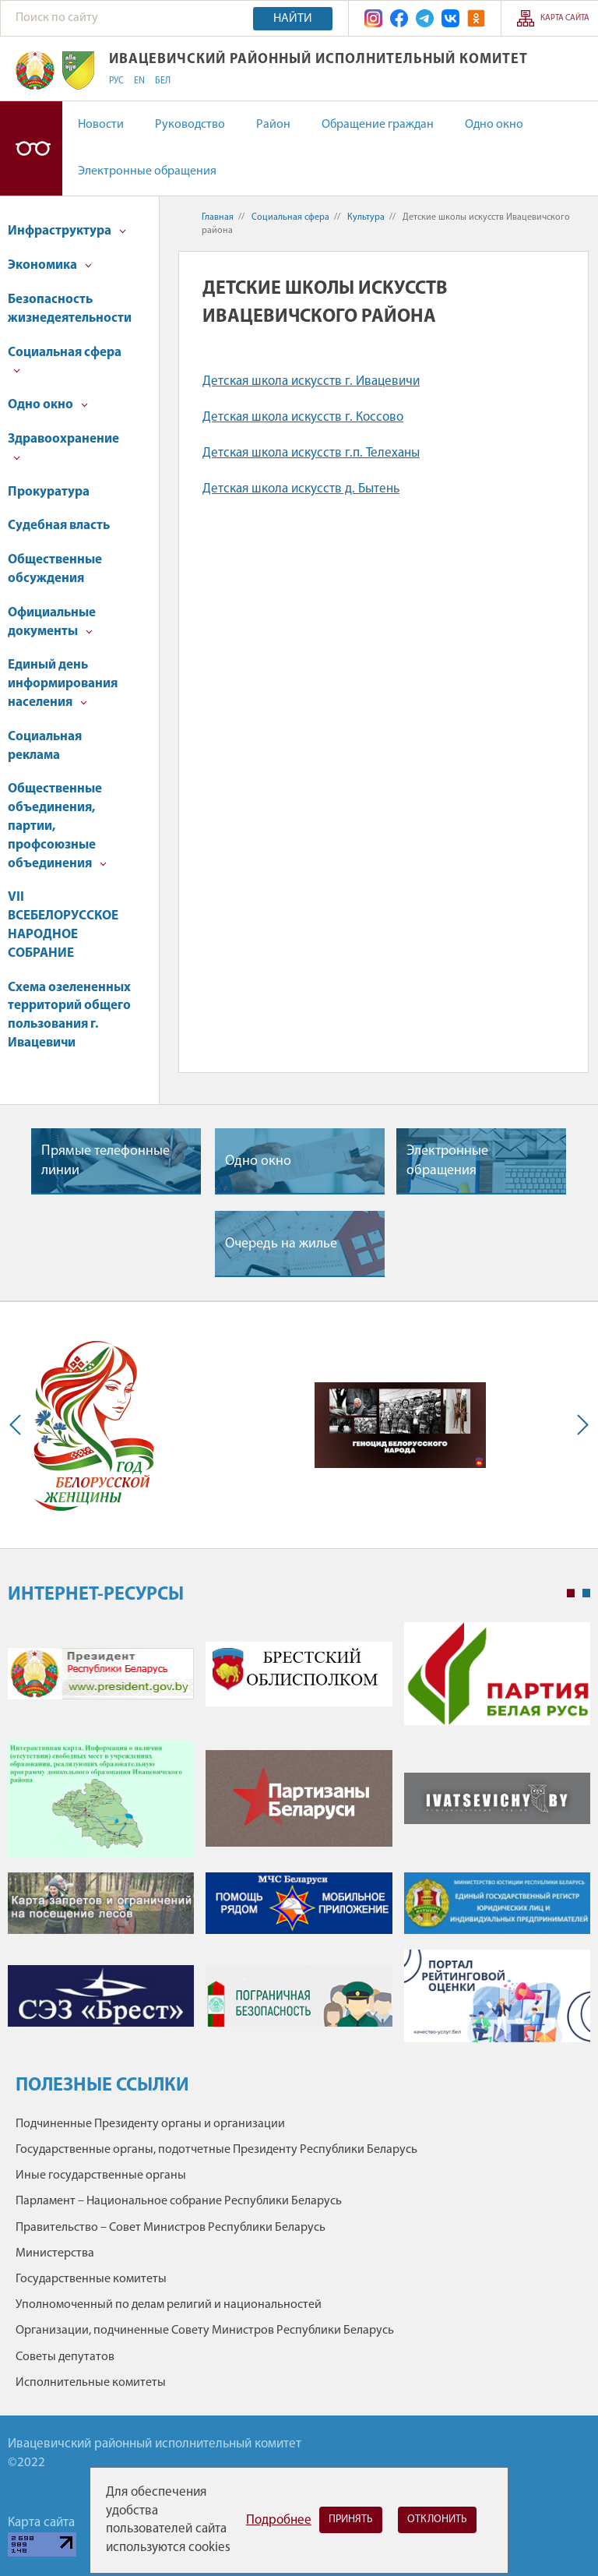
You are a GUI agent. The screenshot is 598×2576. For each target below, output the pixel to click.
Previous (18, 1425)
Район (273, 124)
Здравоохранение (63, 446)
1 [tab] (571, 1593)
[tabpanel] (299, 1840)
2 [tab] (586, 1593)
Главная (218, 217)
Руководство (190, 124)
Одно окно (494, 124)
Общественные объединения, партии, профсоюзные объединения (57, 826)
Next (579, 1425)
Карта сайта (564, 18)
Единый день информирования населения (63, 683)
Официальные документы (52, 622)
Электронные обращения (147, 171)
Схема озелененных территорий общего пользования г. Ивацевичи (69, 1015)
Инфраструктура (67, 231)
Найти (292, 18)
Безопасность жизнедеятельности (70, 309)
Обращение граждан (378, 124)
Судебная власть (59, 525)
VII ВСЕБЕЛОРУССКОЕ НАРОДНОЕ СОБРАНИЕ (63, 925)
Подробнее (278, 2520)
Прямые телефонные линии (105, 1161)
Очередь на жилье (281, 1244)
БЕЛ (163, 81)
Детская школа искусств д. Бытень (300, 489)
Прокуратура (49, 492)
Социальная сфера (64, 360)
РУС (116, 81)
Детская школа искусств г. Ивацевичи (311, 381)
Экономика (50, 265)
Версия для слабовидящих (31, 148)
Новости (101, 124)
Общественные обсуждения (55, 569)
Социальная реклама (45, 746)
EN (139, 81)
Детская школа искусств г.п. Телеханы (311, 453)
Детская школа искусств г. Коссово (302, 417)
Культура (366, 217)
